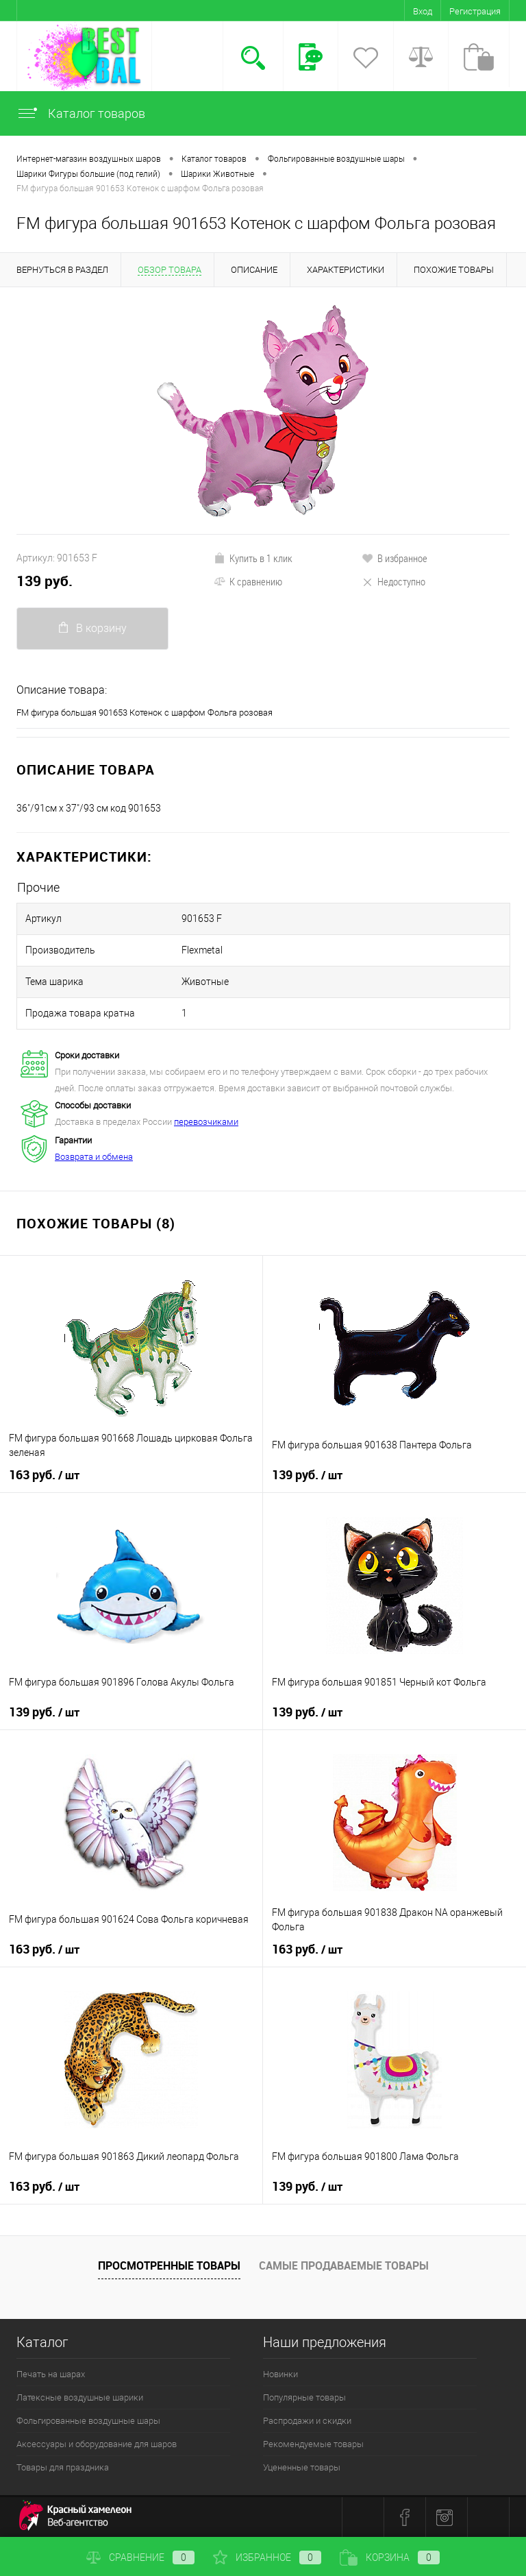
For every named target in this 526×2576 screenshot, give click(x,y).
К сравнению (248, 581)
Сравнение (140, 2557)
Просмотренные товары (169, 2265)
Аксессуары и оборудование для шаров (96, 2444)
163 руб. (44, 1475)
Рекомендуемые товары (313, 2444)
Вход (422, 11)
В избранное (394, 558)
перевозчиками (206, 1122)
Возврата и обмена (94, 1157)
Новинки (280, 2374)
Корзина (390, 2557)
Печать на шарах (50, 2374)
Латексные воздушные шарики (79, 2397)
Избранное (267, 2557)
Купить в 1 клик (253, 558)
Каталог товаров (80, 113)
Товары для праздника (62, 2467)
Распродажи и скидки (307, 2421)
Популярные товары (304, 2397)
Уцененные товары (301, 2467)
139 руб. (44, 581)
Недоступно (393, 581)
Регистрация (475, 11)
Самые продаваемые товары (344, 2265)
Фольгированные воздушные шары (88, 2421)
